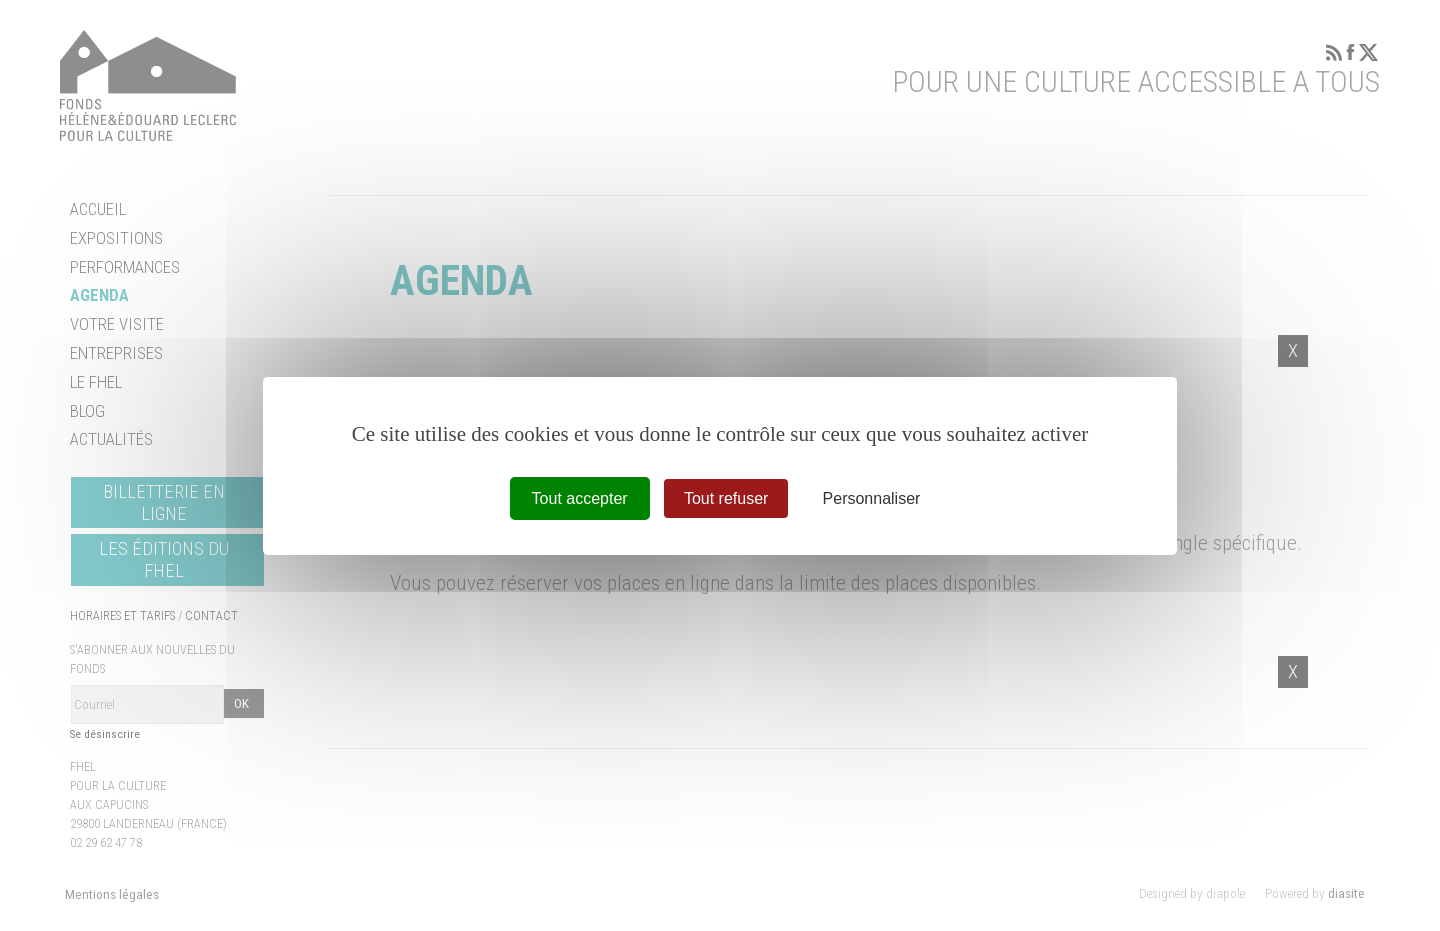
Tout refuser (726, 497)
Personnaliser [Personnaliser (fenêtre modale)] (872, 497)
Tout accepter (580, 497)
